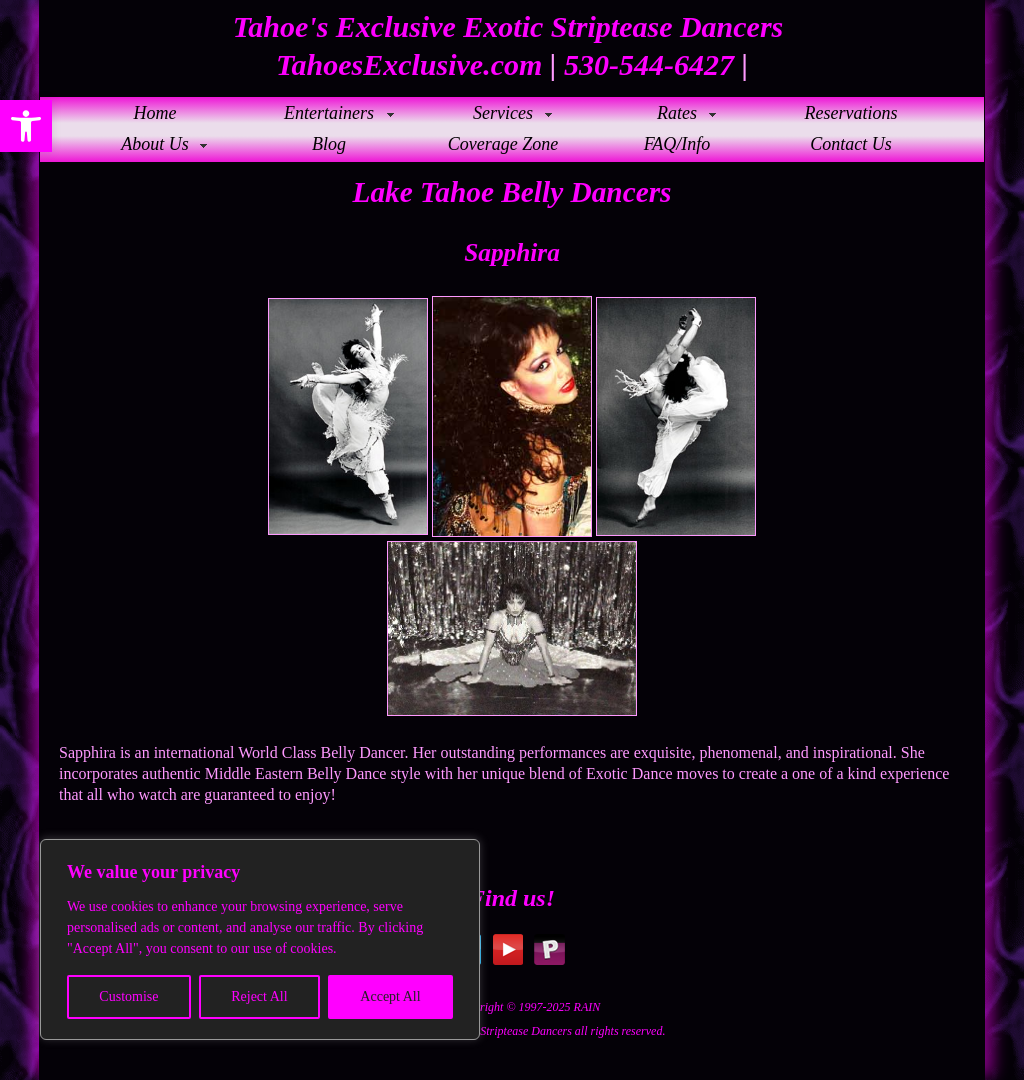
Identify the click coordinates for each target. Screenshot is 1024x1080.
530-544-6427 (649, 64)
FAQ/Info (677, 144)
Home (155, 113)
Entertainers (329, 113)
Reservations (851, 113)
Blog (329, 144)
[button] (26, 126)
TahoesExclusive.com (409, 64)
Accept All (390, 996)
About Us (155, 144)
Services (503, 113)
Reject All (259, 996)
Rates (677, 113)
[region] (260, 939)
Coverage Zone (503, 144)
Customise (128, 996)
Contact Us (851, 144)
